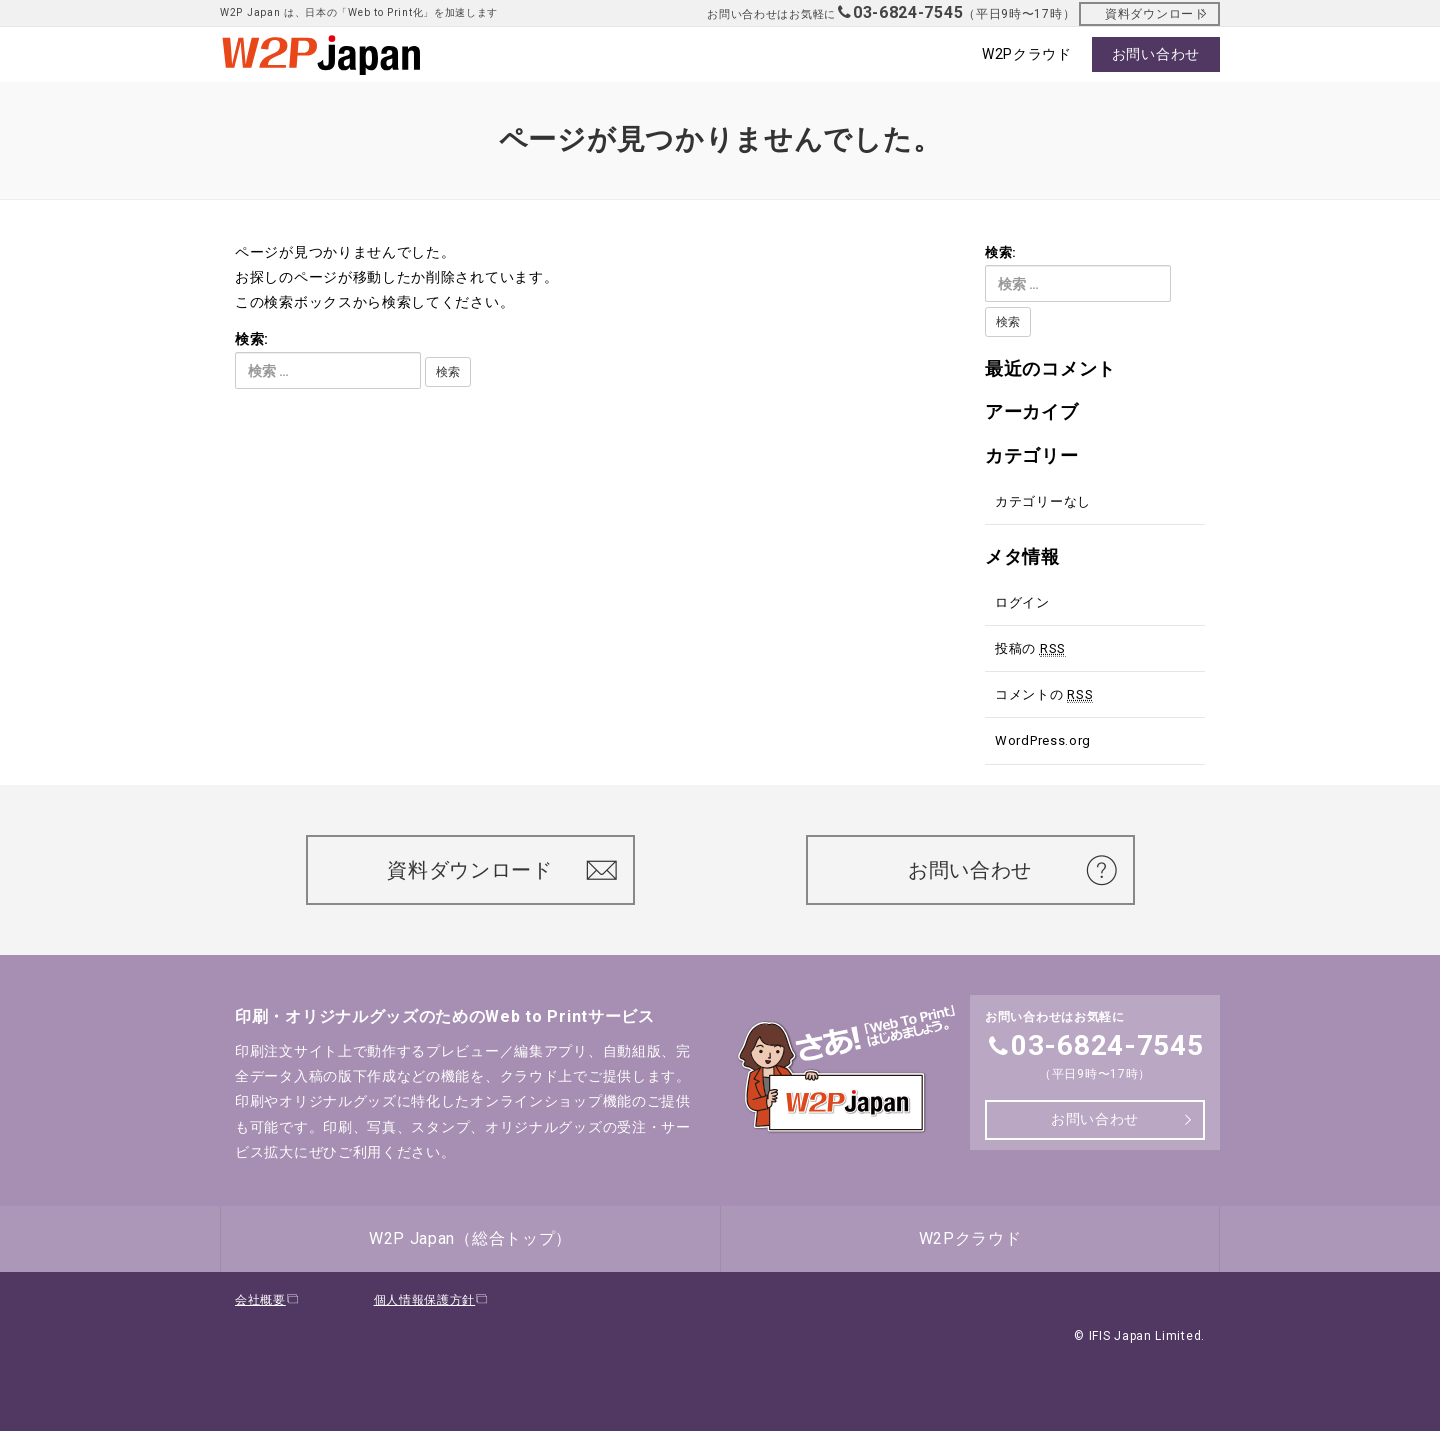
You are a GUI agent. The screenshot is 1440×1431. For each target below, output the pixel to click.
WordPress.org (1043, 740)
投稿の (1030, 649)
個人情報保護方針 (432, 1300)
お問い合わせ (980, 870)
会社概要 (267, 1300)
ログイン (1022, 602)
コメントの (1044, 695)
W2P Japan (470, 1238)
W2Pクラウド (970, 1238)
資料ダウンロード (1155, 14)
